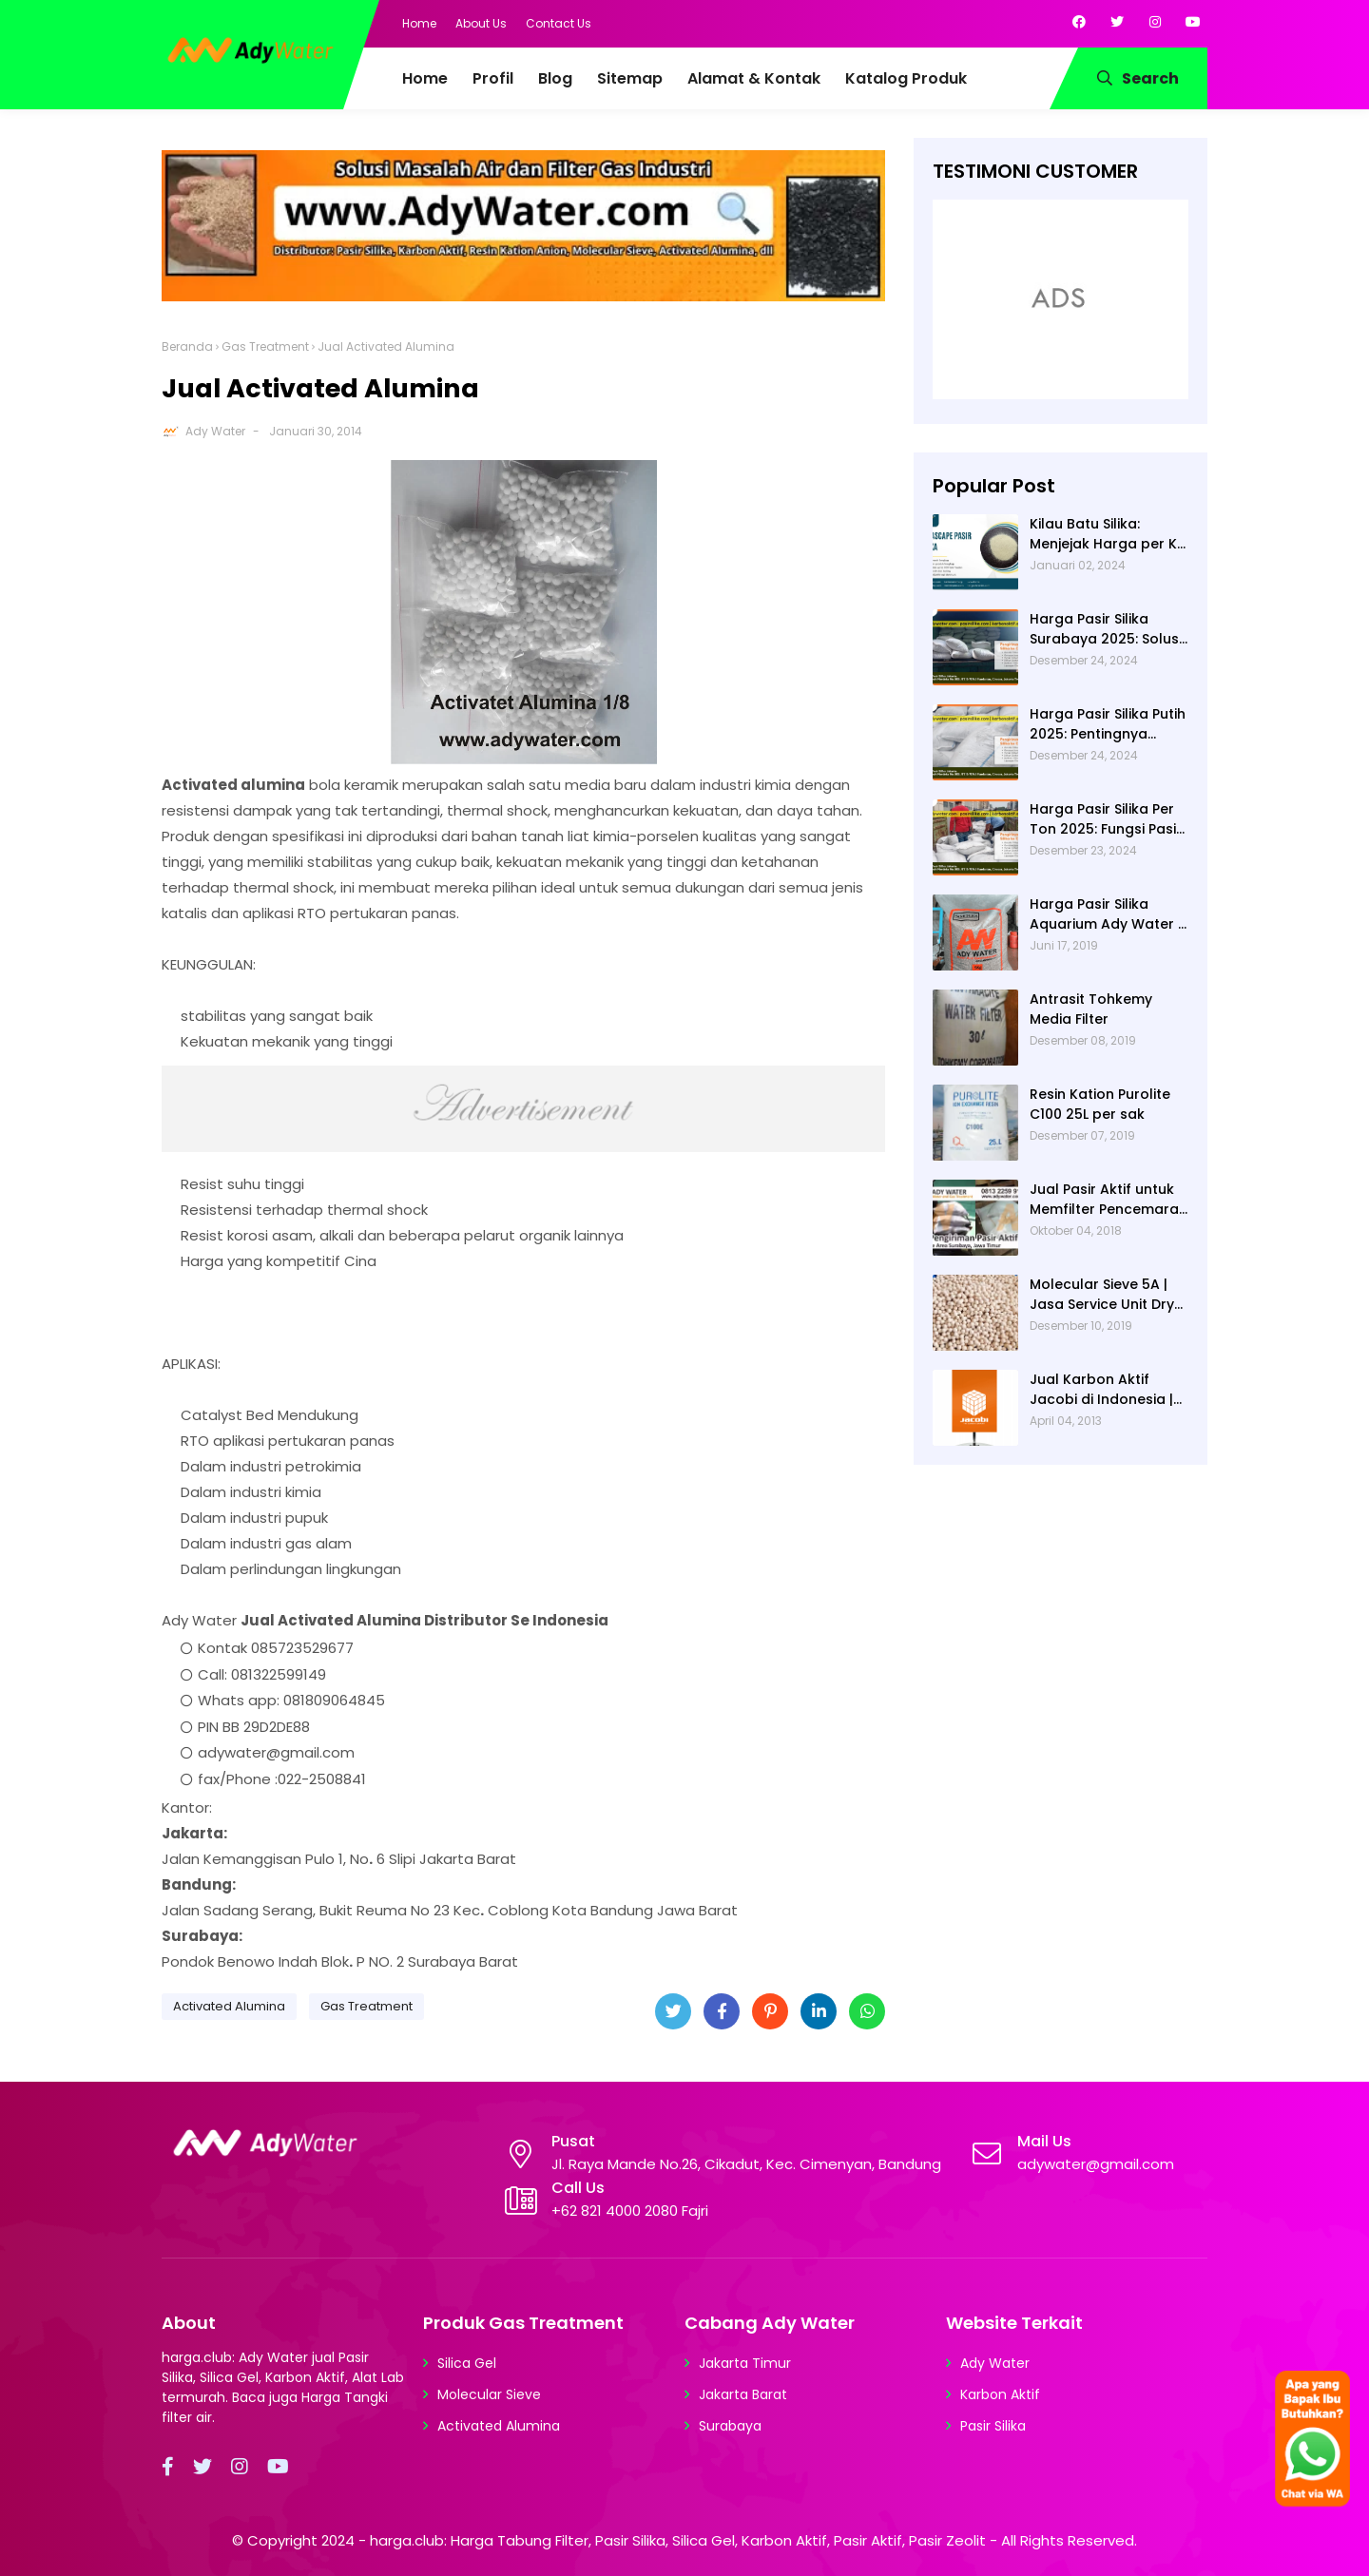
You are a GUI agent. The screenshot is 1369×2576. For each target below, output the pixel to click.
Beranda (187, 346)
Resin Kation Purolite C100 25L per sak (1100, 1104)
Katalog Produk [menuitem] (906, 78)
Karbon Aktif (1000, 2394)
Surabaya (730, 2425)
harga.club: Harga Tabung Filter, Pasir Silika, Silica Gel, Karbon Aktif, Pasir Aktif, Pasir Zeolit (678, 2540)
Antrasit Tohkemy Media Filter (1091, 1009)
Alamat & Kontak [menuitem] (753, 78)
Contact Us (558, 23)
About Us (481, 23)
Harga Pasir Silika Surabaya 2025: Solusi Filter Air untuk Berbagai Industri (1106, 629)
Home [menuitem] (425, 78)
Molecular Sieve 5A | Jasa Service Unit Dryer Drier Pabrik (1109, 1295)
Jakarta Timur (745, 2363)
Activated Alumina (229, 2006)
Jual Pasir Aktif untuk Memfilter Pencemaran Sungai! (1108, 1200)
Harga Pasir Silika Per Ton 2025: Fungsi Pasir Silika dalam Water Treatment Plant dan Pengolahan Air (1106, 819)
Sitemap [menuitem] (630, 78)
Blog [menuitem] (555, 78)
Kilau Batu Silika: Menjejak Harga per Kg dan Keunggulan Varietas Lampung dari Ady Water (1109, 534)
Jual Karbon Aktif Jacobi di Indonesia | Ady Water (1101, 1390)
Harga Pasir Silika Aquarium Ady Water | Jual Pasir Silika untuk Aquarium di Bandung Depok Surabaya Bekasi (1106, 914)
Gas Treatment (265, 346)
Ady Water (215, 431)
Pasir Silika (993, 2425)
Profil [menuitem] (492, 78)
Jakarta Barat (743, 2394)
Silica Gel (466, 2363)
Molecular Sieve (489, 2394)
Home (419, 23)
